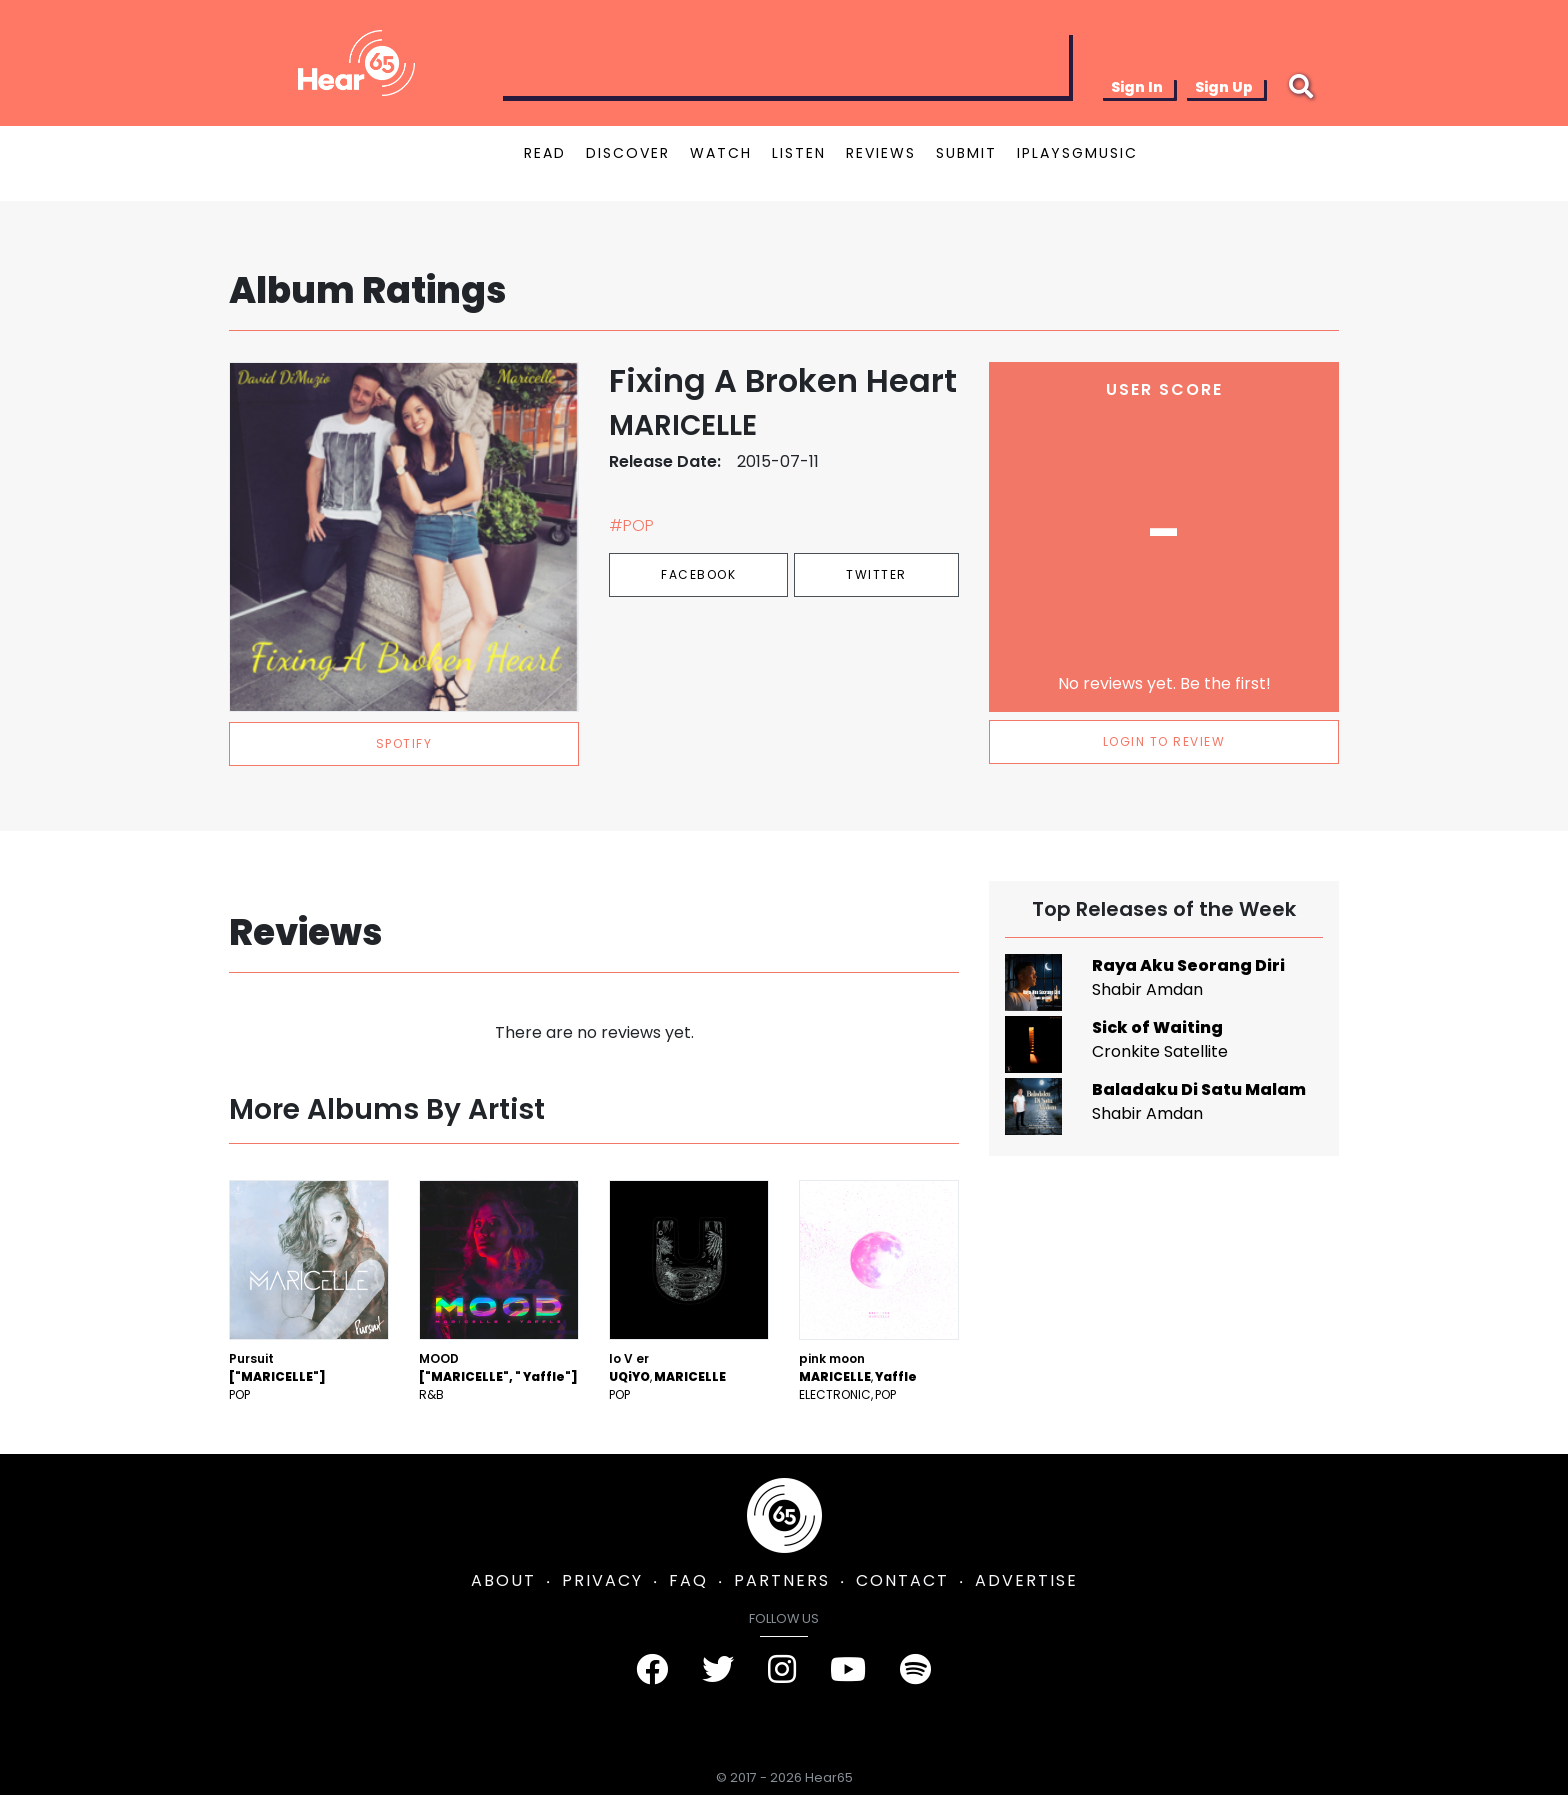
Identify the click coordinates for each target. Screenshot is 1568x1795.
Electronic (835, 1394)
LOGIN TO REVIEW (1164, 741)
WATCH (721, 153)
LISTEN (799, 153)
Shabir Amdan (1147, 989)
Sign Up (1224, 87)
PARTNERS (782, 1580)
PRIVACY (602, 1580)
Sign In (1137, 87)
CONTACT (902, 1580)
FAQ (688, 1580)
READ (545, 153)
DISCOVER (628, 153)
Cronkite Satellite (1160, 1051)
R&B (431, 1394)
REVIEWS (881, 153)
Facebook (698, 574)
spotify (404, 743)
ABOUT (503, 1580)
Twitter (876, 574)
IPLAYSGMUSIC (1077, 153)
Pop (239, 1394)
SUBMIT (966, 153)
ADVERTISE (1026, 1580)
